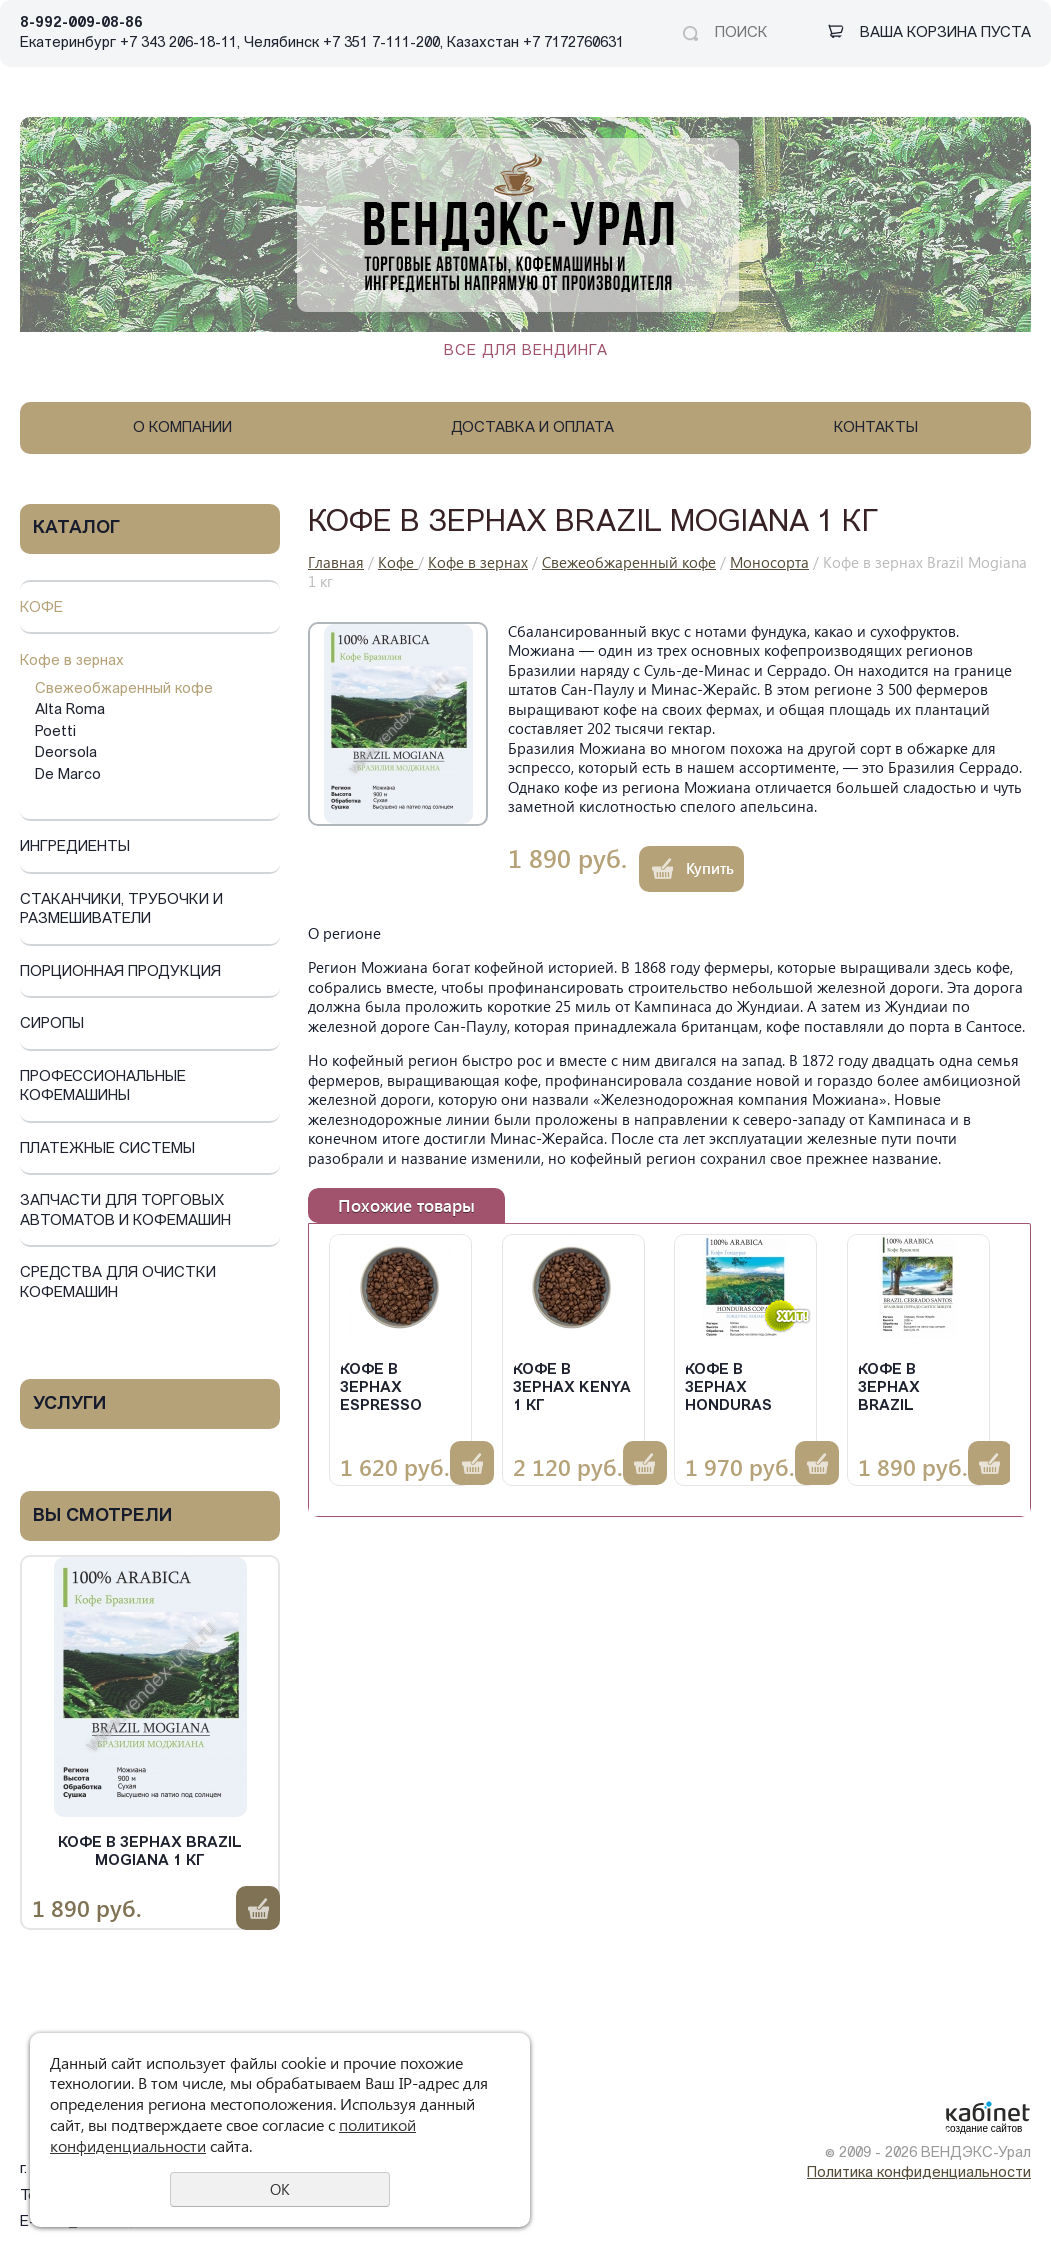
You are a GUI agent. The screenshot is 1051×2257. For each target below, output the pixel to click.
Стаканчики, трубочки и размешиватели (121, 910)
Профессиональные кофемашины (103, 1087)
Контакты (876, 428)
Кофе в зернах (72, 661)
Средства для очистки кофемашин (118, 1283)
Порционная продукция (120, 972)
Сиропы (52, 1024)
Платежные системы (107, 1149)
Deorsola (66, 753)
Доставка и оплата (532, 428)
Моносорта (769, 562)
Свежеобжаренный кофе (124, 689)
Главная (336, 562)
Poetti (55, 732)
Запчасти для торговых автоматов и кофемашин (125, 1211)
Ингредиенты (75, 847)
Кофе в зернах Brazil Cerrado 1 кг (913, 1389)
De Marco (68, 775)
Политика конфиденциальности (919, 2173)
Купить (258, 1908)
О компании (182, 428)
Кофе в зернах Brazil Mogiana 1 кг (150, 1852)
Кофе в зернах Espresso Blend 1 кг (384, 1389)
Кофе (41, 608)
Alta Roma (70, 710)
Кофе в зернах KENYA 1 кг (572, 1388)
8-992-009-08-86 (81, 23)
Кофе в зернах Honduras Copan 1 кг (730, 1389)
